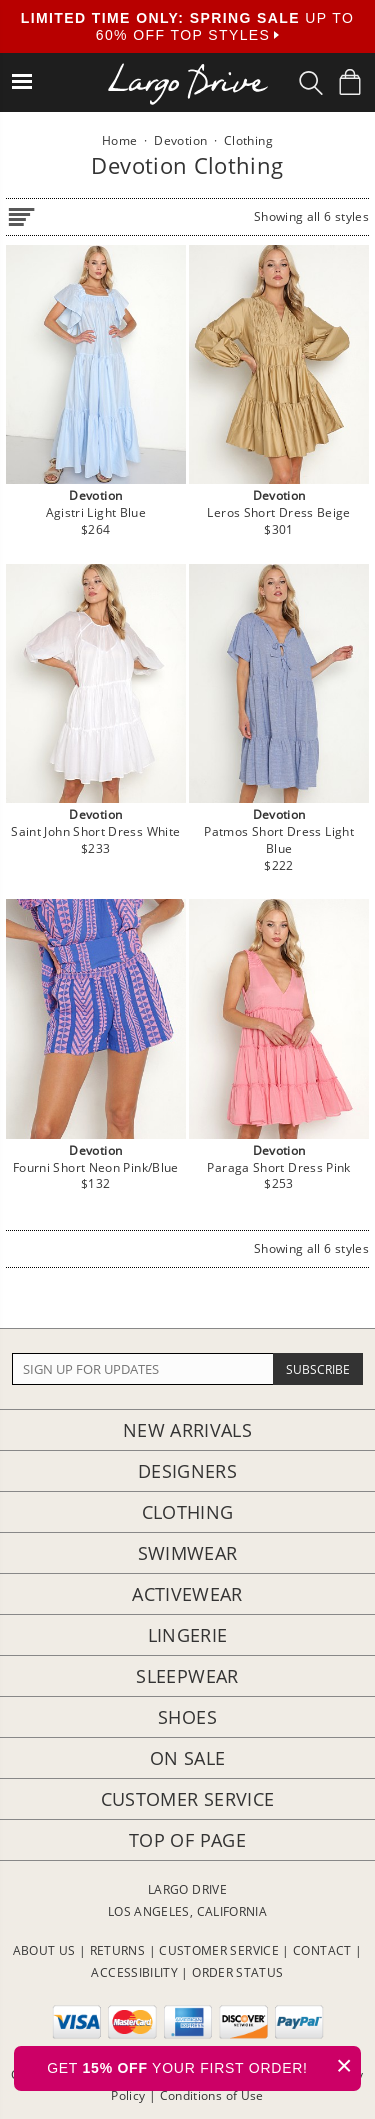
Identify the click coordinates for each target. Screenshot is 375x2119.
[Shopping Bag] (350, 82)
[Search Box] (311, 83)
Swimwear (188, 1553)
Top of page (187, 1840)
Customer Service (188, 1799)
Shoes (187, 1717)
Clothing (188, 1512)
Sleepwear (187, 1676)
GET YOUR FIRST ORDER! (204, 2065)
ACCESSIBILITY (134, 1972)
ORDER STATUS (237, 1972)
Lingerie (188, 1635)
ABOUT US (44, 1950)
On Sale (188, 1758)
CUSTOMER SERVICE (219, 1950)
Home (119, 140)
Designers (187, 1471)
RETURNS (118, 1950)
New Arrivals (187, 1430)
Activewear (187, 1594)
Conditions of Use (212, 2095)
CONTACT (322, 1950)
